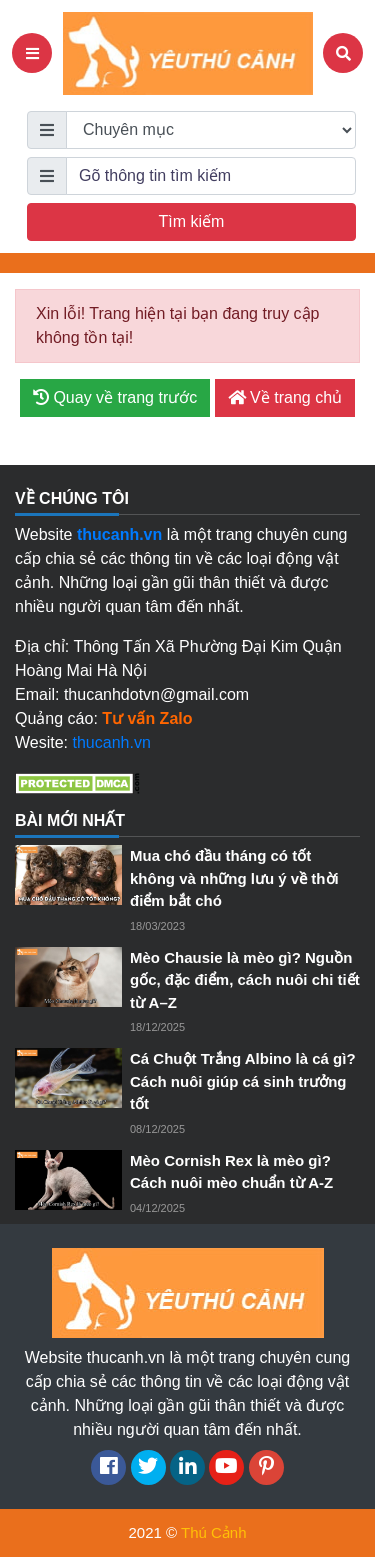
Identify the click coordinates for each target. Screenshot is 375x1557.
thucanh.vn (112, 742)
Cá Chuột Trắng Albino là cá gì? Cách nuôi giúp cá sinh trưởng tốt (243, 1081)
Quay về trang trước (115, 397)
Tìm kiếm (192, 221)
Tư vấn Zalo (147, 718)
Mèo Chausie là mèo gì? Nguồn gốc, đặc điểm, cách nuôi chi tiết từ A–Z (245, 980)
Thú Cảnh (214, 1532)
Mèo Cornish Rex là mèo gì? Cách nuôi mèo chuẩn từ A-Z (231, 1172)
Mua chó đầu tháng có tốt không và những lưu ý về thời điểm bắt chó (234, 878)
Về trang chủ (285, 397)
